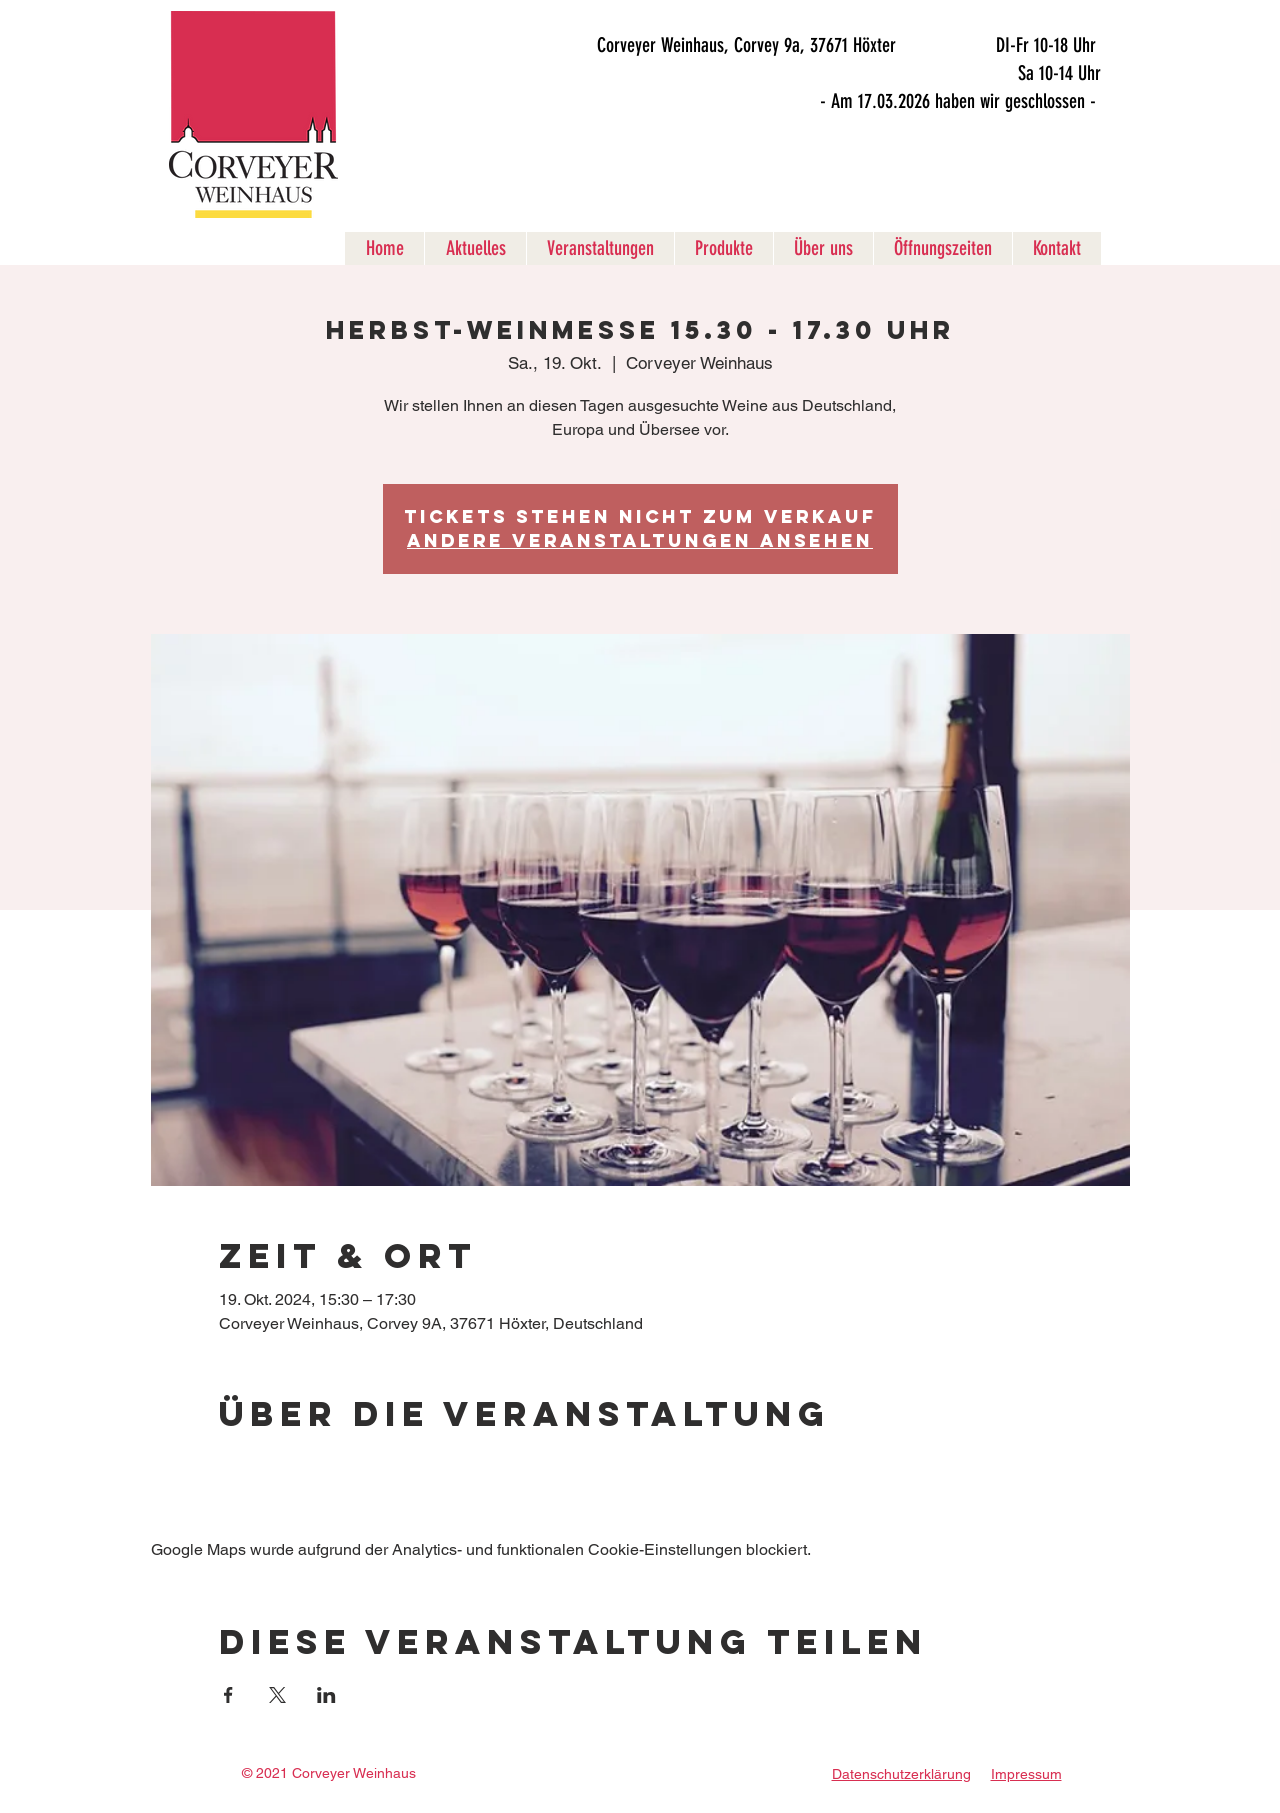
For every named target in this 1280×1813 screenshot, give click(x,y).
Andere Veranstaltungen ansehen (640, 540)
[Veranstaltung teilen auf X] (277, 1695)
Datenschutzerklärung (901, 1774)
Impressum (1026, 1774)
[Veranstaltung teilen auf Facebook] (228, 1695)
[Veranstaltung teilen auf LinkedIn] (326, 1695)
